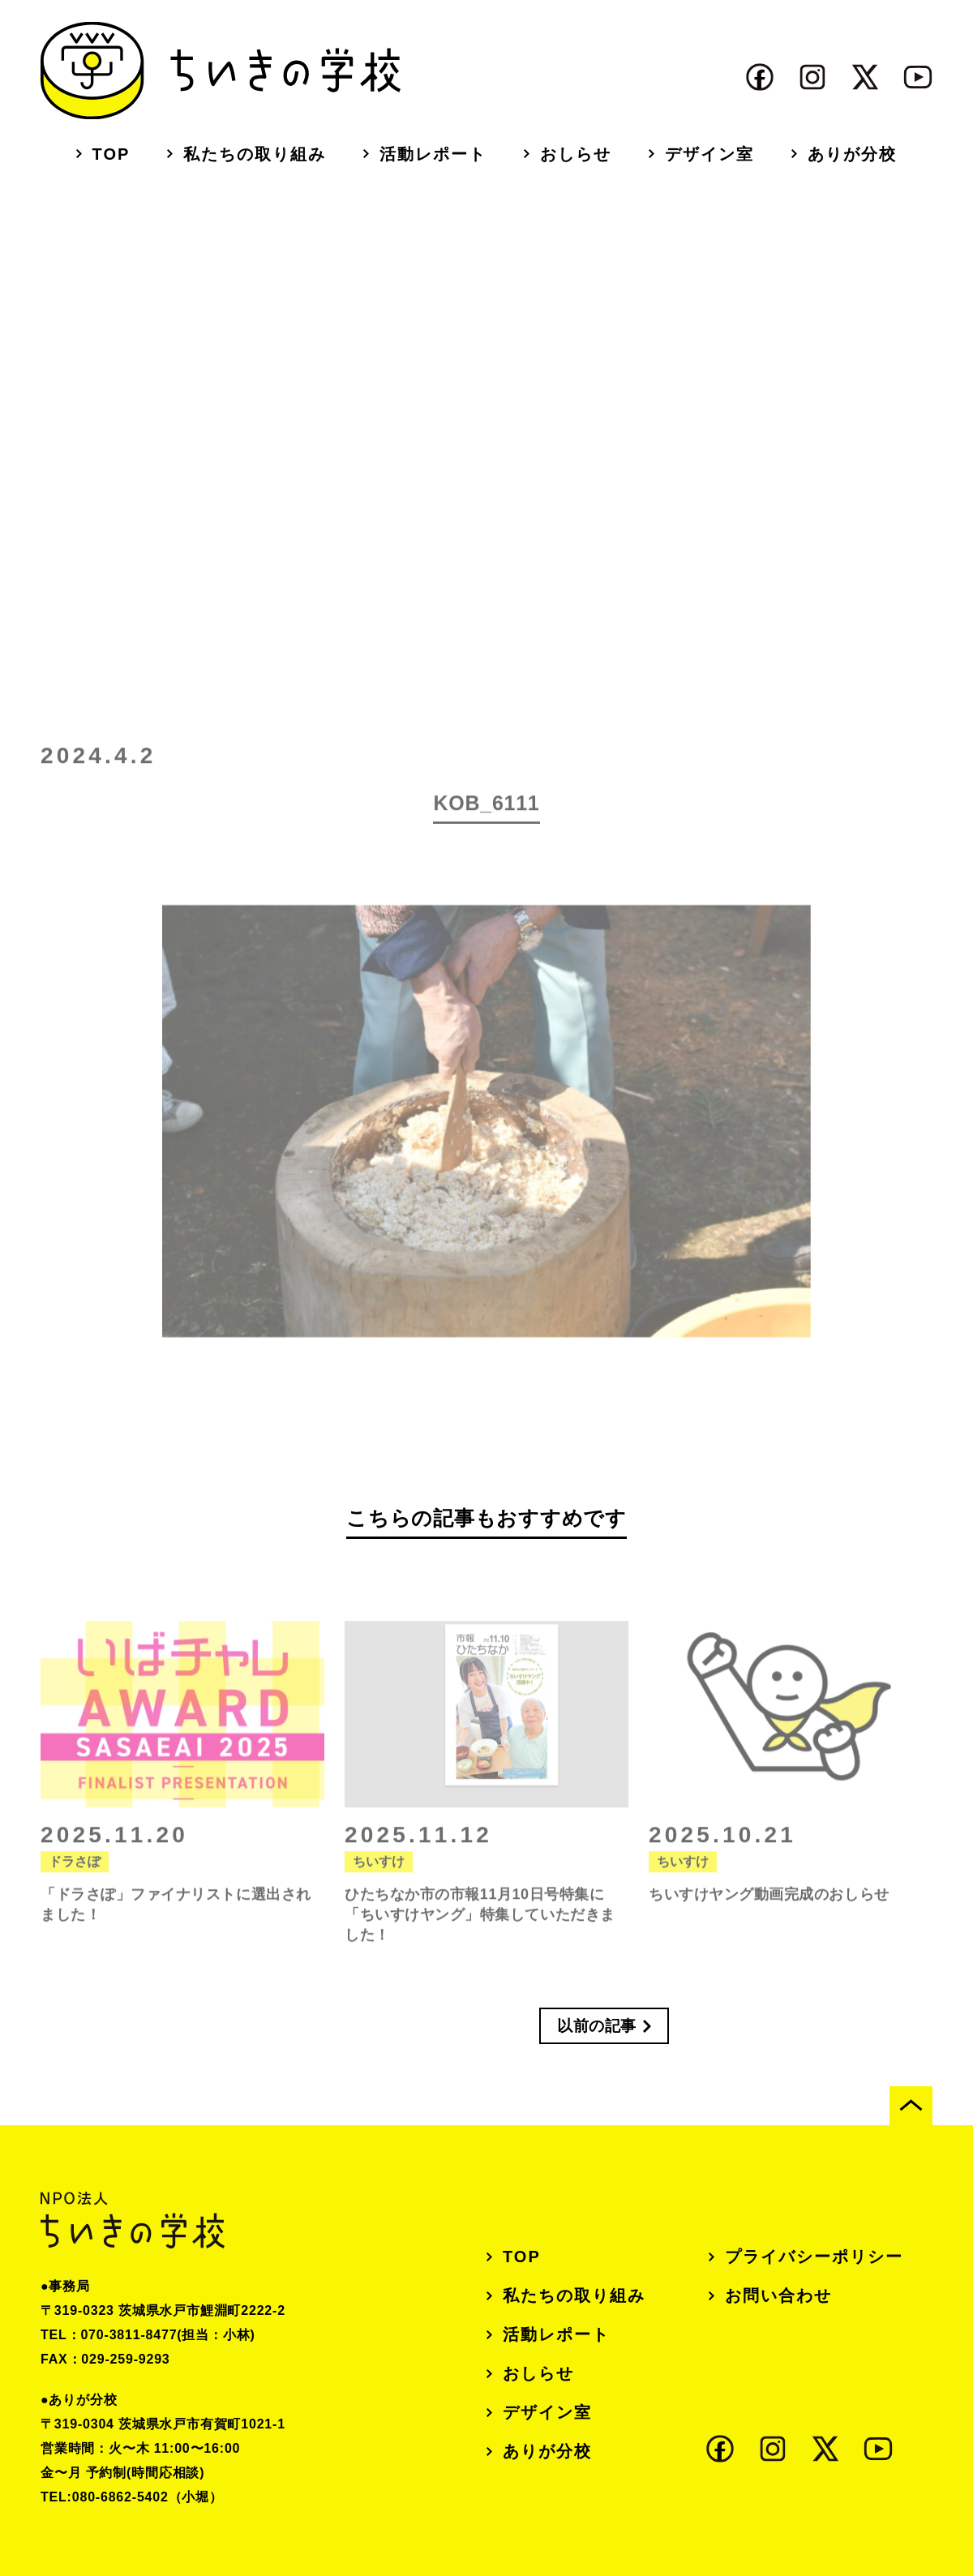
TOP (111, 154)
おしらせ (575, 154)
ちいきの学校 (221, 70)
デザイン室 (709, 154)
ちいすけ (379, 1883)
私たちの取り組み (254, 154)
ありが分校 (852, 154)
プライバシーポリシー (814, 2256)
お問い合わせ (778, 2295)
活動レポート (432, 154)
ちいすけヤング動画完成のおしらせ (769, 1916)
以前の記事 (597, 2025)
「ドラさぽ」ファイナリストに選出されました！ (176, 1926)
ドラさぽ (75, 1883)
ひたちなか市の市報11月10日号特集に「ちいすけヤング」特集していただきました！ (480, 1936)
